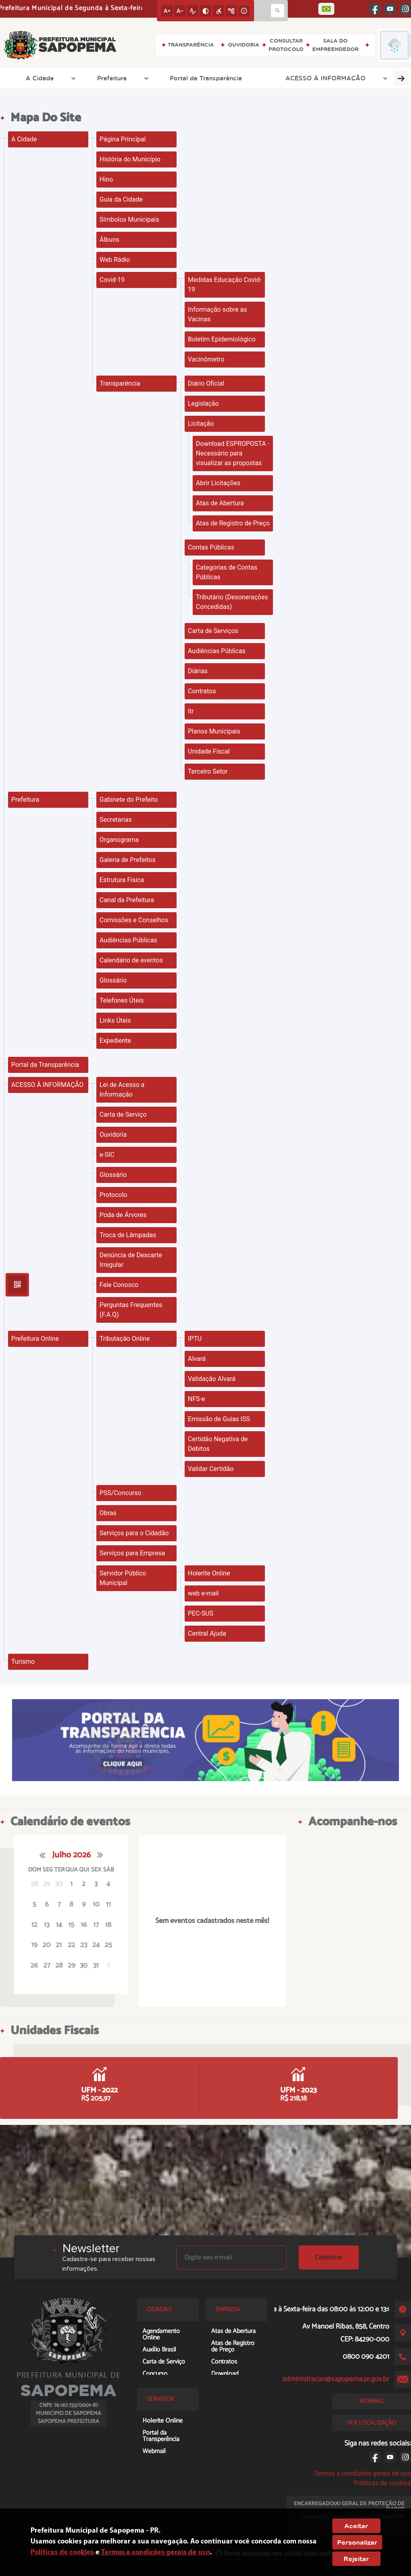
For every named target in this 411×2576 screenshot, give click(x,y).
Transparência (120, 383)
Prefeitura (80, 78)
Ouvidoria (113, 1134)
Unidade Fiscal (209, 751)
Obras (108, 1513)
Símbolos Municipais (129, 219)
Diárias (198, 671)
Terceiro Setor (208, 771)
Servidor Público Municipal (123, 1578)
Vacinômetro (206, 359)
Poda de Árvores (123, 1215)
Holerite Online (209, 1573)
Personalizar (357, 2542)
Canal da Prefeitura (127, 900)
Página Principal (123, 139)
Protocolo (113, 1195)
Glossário (113, 980)
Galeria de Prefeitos (128, 860)
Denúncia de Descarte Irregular (131, 1260)
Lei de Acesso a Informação (122, 1089)
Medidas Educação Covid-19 (225, 284)
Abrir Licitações (218, 483)
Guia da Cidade (121, 199)
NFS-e (196, 1399)
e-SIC (107, 1154)
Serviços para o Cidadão (134, 1533)
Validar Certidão (211, 1469)
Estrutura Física (122, 880)
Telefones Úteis (122, 1000)
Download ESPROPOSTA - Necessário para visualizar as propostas (232, 453)
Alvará (197, 1359)
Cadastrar (329, 2257)
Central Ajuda (207, 1633)
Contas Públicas (211, 547)
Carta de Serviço (123, 1114)
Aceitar (356, 2525)
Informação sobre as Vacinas (217, 314)
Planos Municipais (214, 731)
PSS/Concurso (120, 1493)
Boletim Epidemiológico (222, 339)
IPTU (194, 1338)
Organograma (119, 840)
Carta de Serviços (213, 631)
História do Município (130, 159)
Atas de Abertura (220, 503)
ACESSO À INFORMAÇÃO (247, 78)
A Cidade (31, 78)
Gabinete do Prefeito (129, 799)
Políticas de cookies (382, 2483)
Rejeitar (356, 2558)
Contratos (202, 691)
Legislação (203, 403)
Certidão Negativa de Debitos (218, 1443)
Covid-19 (112, 280)
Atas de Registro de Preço (233, 523)
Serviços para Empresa (132, 1553)
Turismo (385, 78)
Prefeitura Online (332, 78)
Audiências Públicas (217, 651)
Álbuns (109, 239)
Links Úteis (115, 1020)
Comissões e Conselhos (134, 920)
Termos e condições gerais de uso (362, 2473)
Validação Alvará (212, 1379)
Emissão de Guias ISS (219, 1419)
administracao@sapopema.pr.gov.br (335, 2379)
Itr (191, 711)
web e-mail (203, 1593)
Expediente (115, 1040)
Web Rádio (115, 260)
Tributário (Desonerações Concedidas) (232, 602)
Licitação (201, 423)
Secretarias (116, 819)
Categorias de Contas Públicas (226, 572)
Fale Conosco (119, 1285)
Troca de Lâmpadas (128, 1235)
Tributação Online (125, 1338)
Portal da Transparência (147, 78)
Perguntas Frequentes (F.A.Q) (131, 1309)
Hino (106, 179)
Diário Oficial (206, 383)
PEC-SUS (200, 1613)
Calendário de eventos (131, 960)
